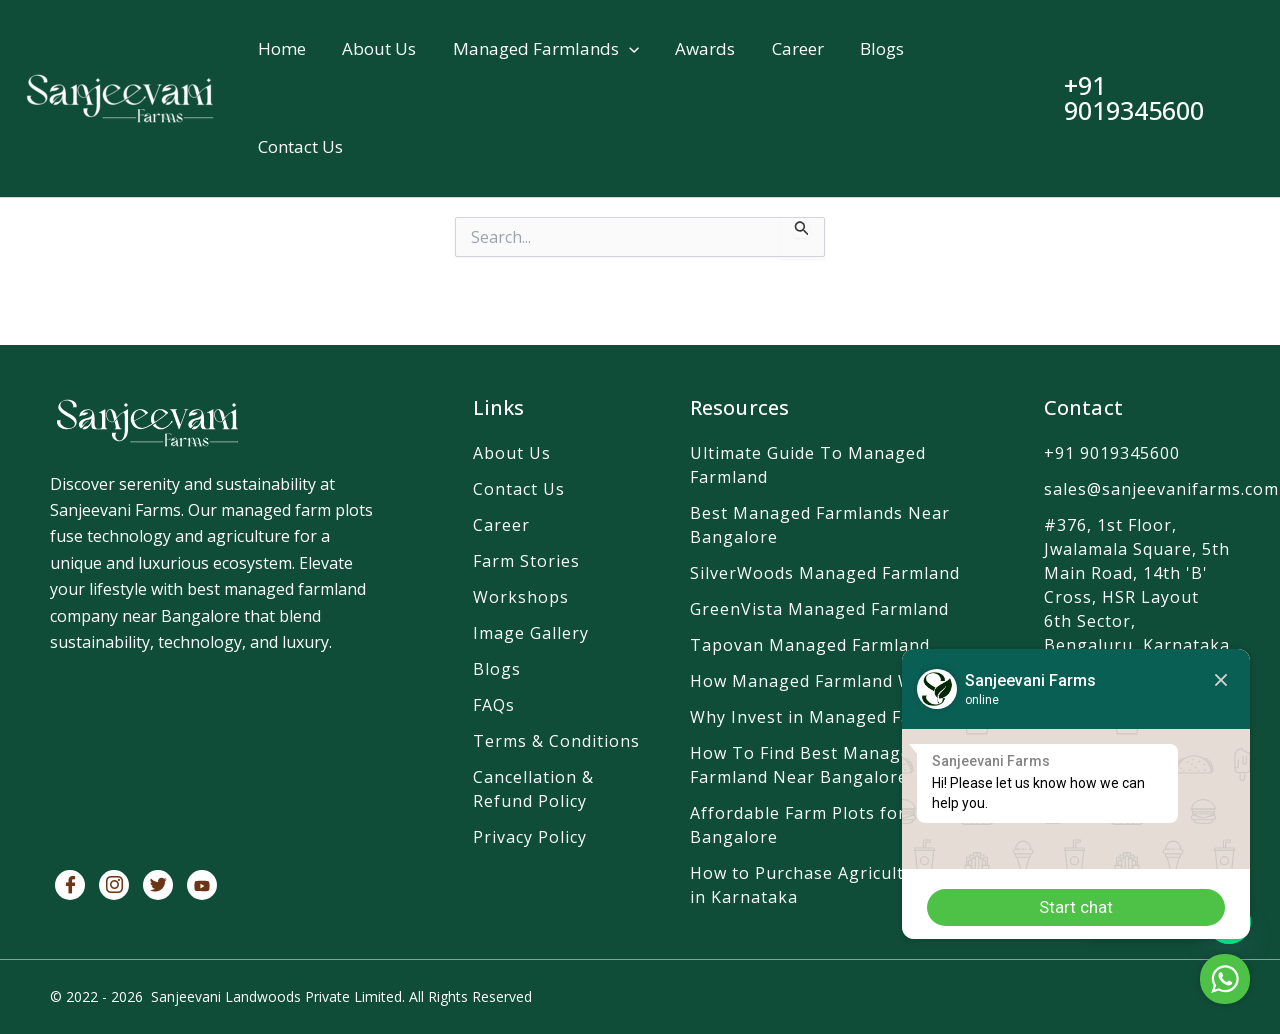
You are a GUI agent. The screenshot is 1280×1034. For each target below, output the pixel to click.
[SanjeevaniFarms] (216, 760)
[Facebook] (70, 885)
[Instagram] (114, 885)
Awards (704, 49)
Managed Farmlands (545, 50)
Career (796, 49)
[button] (628, 50)
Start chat (1075, 907)
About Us (379, 49)
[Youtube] (202, 885)
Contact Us (300, 149)
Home (282, 49)
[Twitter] (158, 885)
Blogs (880, 49)
